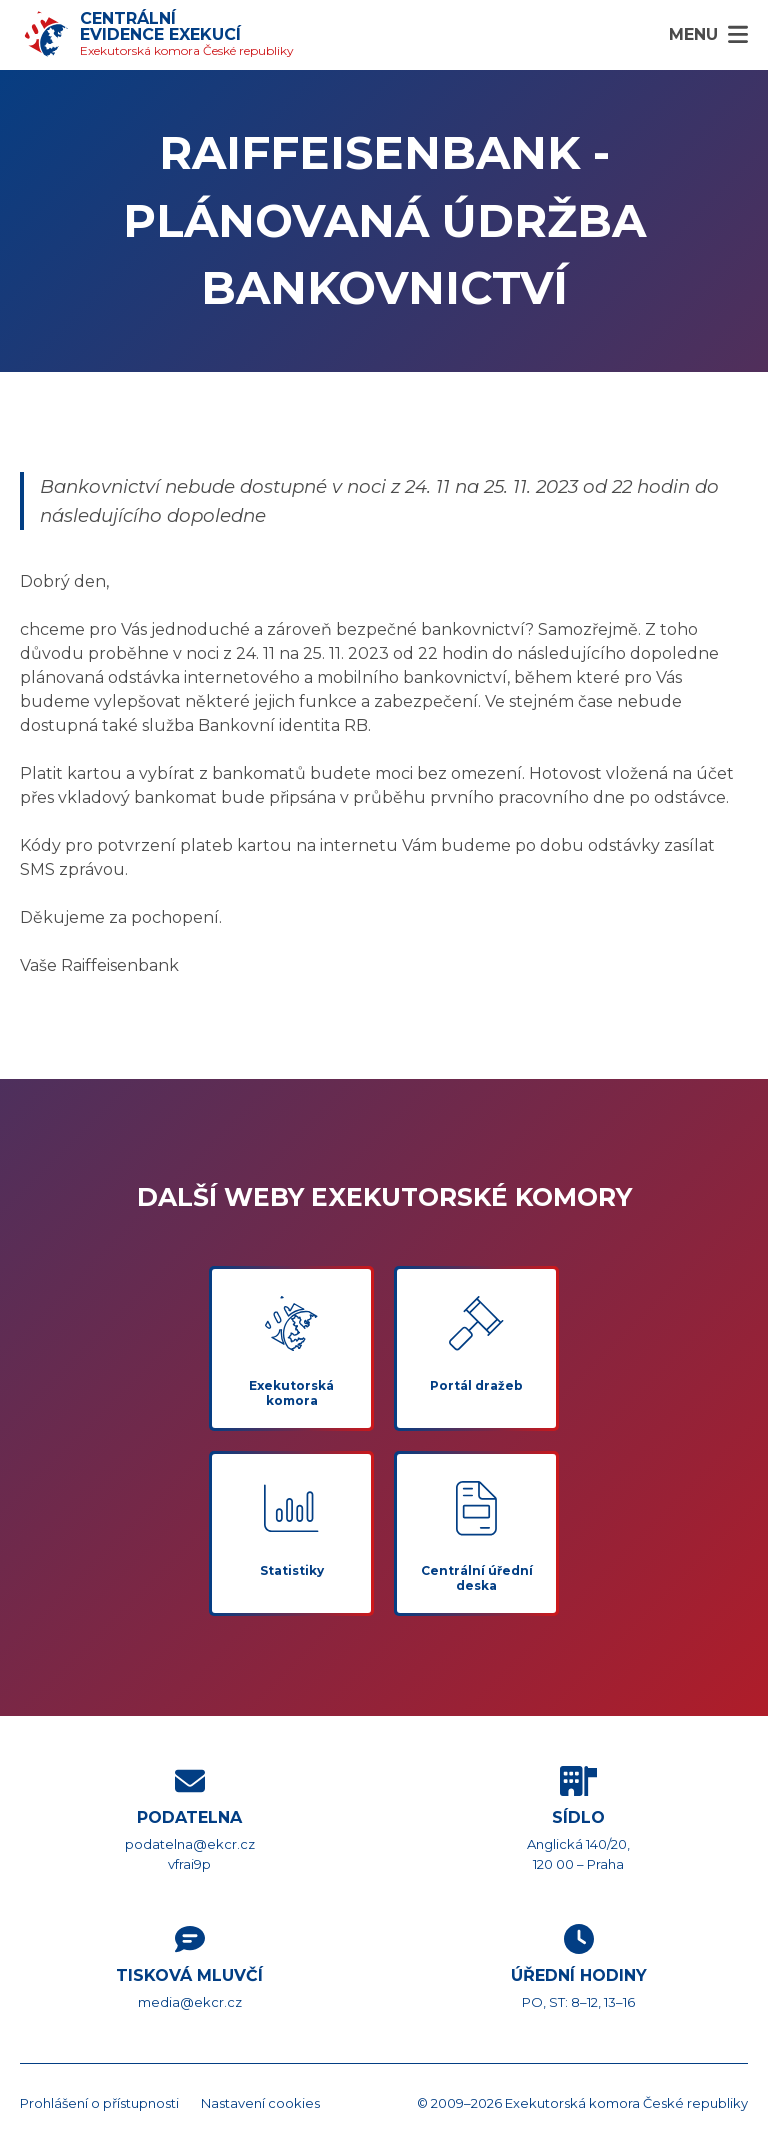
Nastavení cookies (260, 2103)
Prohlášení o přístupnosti (99, 2103)
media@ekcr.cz (190, 2002)
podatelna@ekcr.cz (190, 1844)
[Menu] (708, 35)
